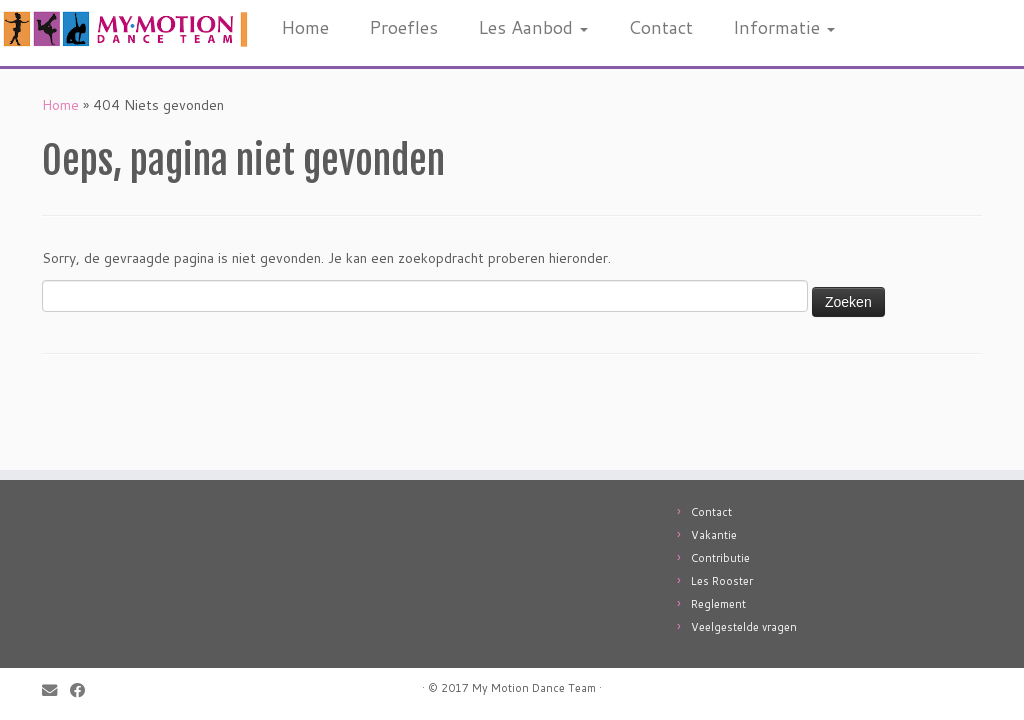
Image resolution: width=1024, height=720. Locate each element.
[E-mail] (56, 690)
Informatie (784, 27)
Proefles (403, 27)
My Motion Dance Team (534, 688)
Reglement (718, 604)
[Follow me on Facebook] (84, 690)
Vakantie (714, 535)
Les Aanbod (533, 27)
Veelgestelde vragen (744, 627)
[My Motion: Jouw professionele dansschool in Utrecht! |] (120, 29)
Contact (660, 27)
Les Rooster (722, 581)
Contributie (720, 558)
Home (305, 27)
